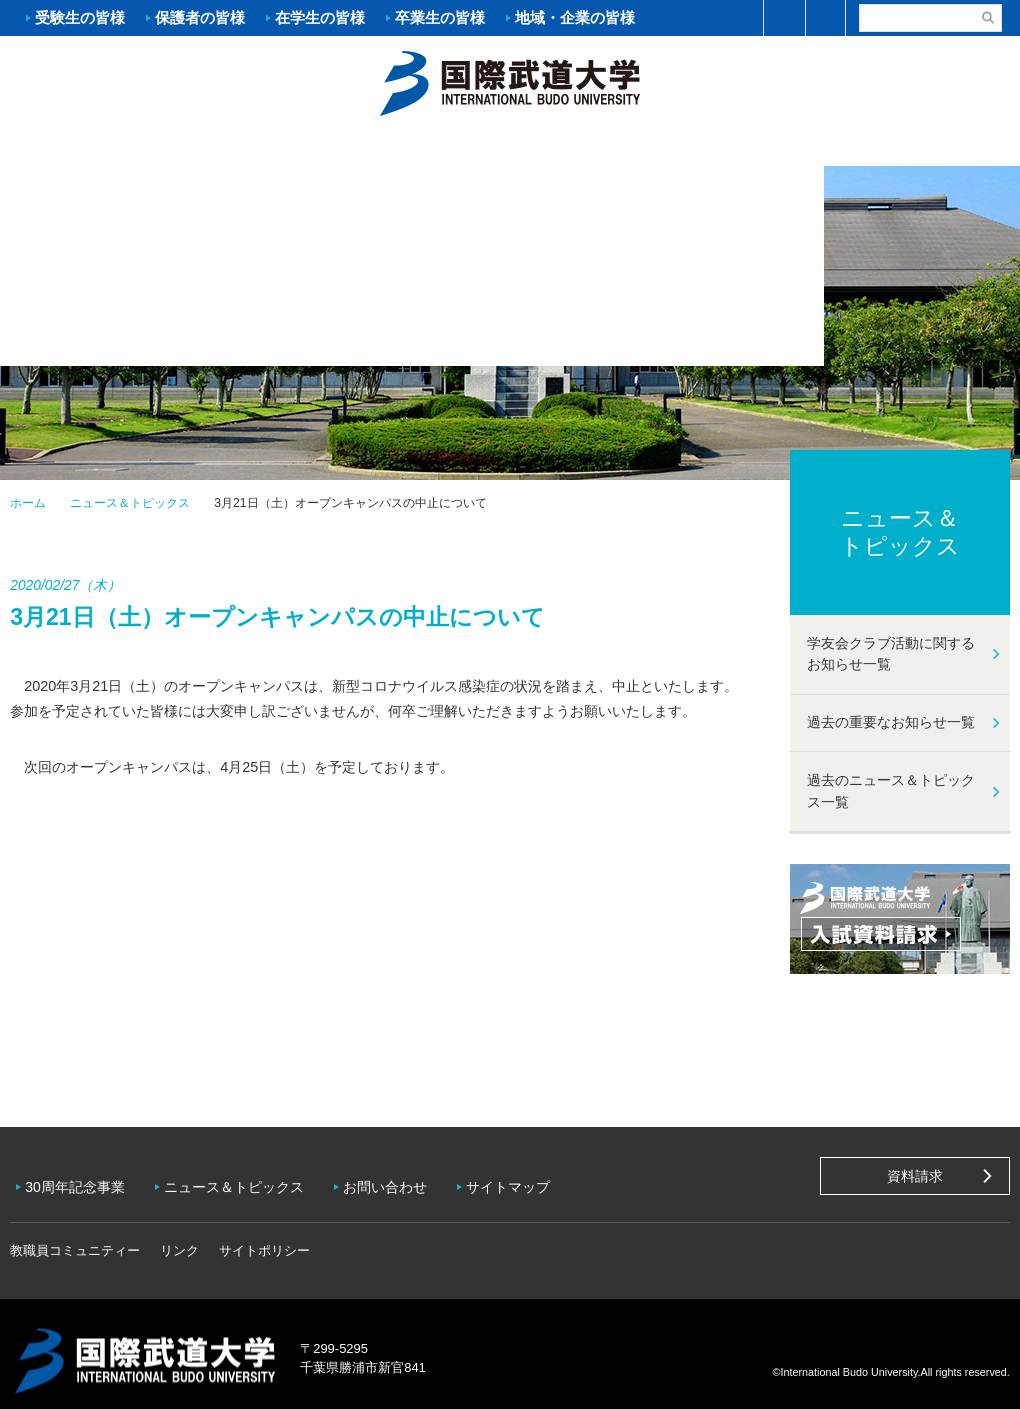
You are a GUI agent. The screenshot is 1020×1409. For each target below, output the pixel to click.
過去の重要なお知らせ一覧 (891, 722)
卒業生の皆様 (440, 17)
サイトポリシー (264, 1236)
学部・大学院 (425, 146)
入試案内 (255, 146)
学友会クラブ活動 (934, 146)
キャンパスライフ (765, 146)
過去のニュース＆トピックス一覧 (891, 791)
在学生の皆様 (320, 17)
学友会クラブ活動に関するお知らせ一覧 (891, 654)
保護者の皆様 (200, 17)
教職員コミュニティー (75, 1236)
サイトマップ (528, 1180)
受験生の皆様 (80, 17)
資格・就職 (595, 146)
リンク (179, 1236)
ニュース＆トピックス (130, 503)
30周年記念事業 (80, 1180)
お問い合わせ (400, 1180)
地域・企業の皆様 (575, 17)
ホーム (510, 81)
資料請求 (915, 1176)
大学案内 (85, 146)
